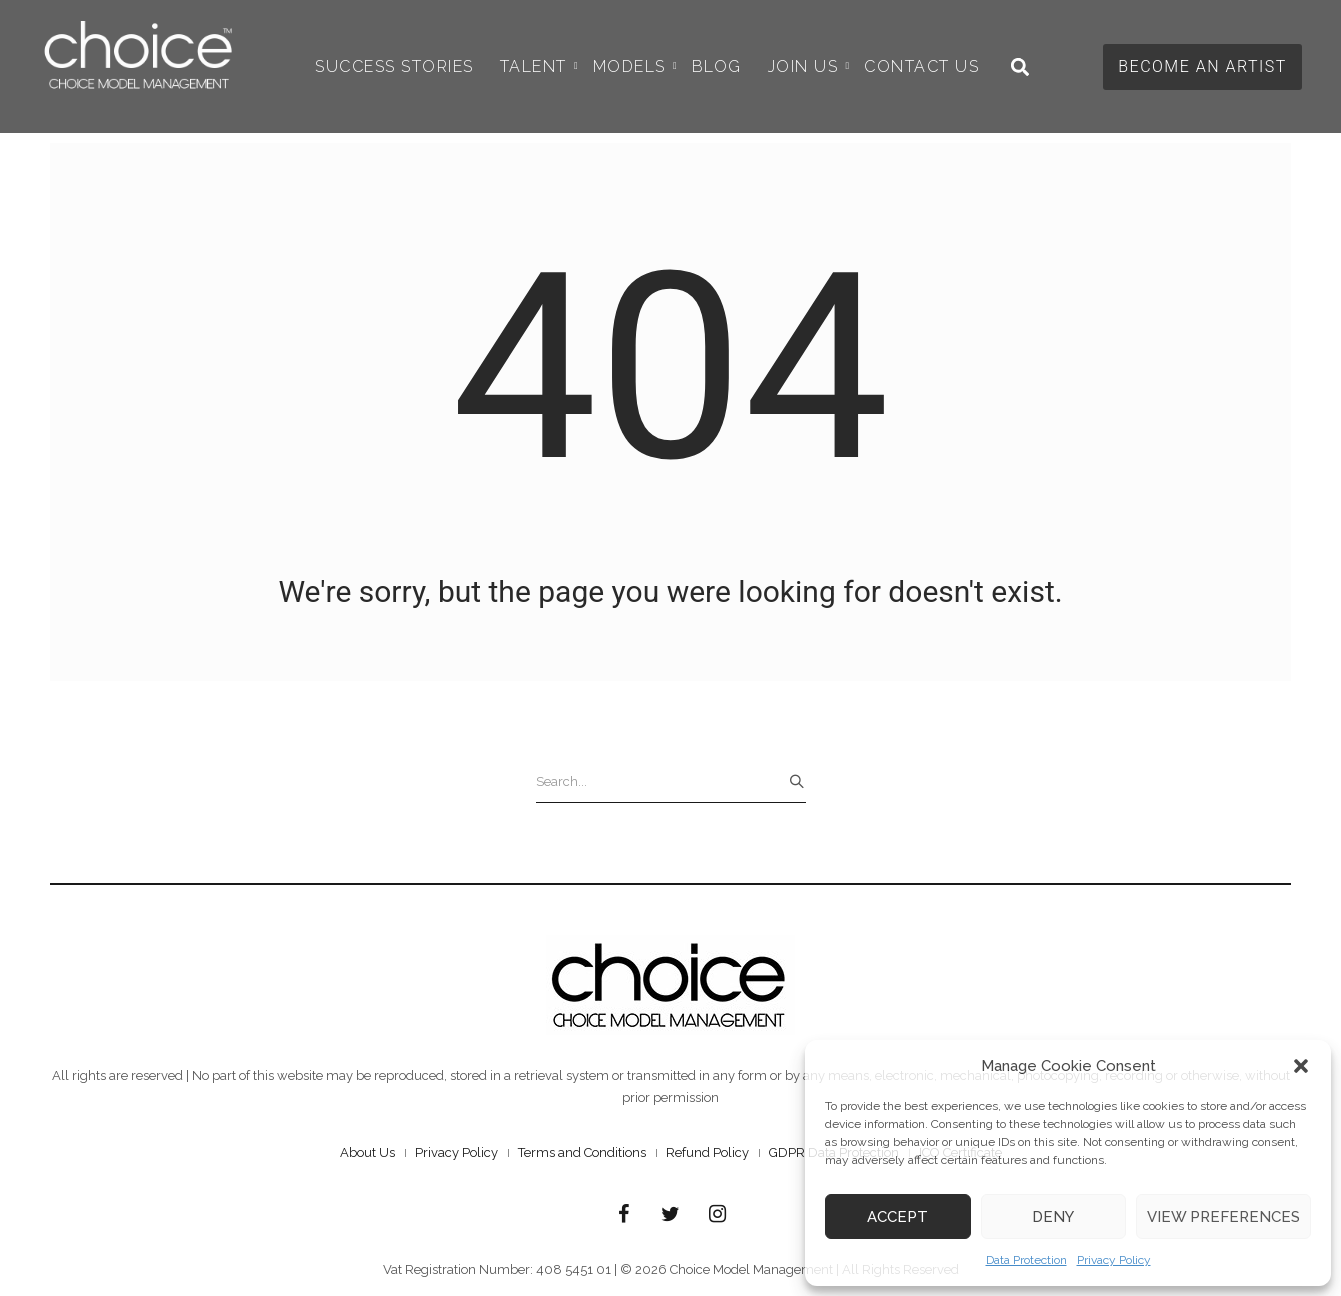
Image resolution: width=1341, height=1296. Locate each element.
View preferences (1223, 1217)
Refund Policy (707, 1152)
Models (635, 67)
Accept (897, 1217)
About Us (367, 1152)
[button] (1301, 1066)
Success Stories (394, 67)
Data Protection (1026, 1260)
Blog (717, 67)
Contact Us (921, 67)
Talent (539, 67)
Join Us (809, 67)
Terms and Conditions (582, 1152)
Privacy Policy (1114, 1260)
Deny (1053, 1217)
